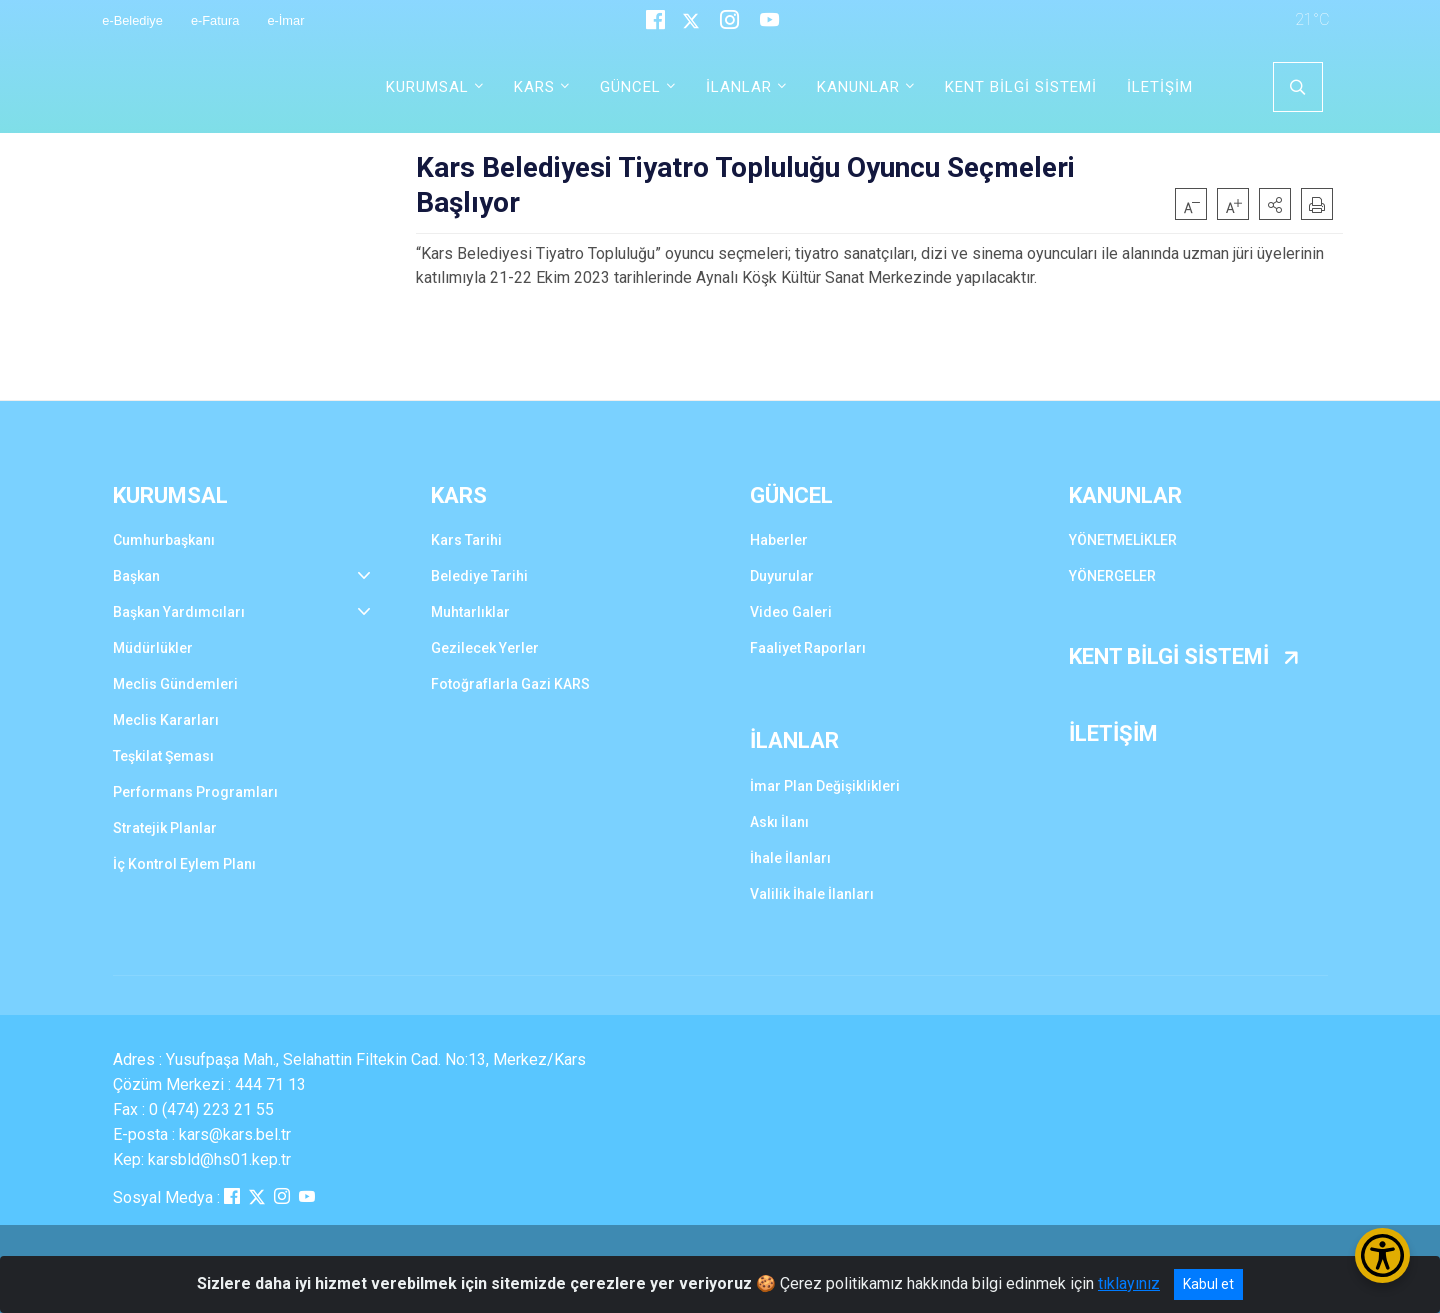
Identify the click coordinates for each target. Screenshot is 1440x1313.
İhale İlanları (790, 858)
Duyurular (782, 576)
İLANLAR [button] (739, 87)
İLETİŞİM (1160, 87)
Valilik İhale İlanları (812, 894)
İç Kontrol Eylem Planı (184, 864)
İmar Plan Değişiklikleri (825, 786)
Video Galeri (791, 612)
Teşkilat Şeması (163, 756)
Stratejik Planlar (165, 828)
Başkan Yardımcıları (179, 612)
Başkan (136, 576)
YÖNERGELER (1112, 576)
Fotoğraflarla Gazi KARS (510, 684)
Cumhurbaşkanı (164, 540)
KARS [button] (534, 87)
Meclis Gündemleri (175, 684)
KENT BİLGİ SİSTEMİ (1021, 87)
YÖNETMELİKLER (1123, 540)
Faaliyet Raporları (808, 648)
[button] (1275, 204)
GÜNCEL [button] (630, 87)
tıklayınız (1129, 1283)
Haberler (779, 540)
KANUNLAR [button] (858, 87)
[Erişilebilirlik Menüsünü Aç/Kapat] (1382, 1255)
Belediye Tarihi (479, 576)
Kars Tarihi (466, 540)
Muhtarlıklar (470, 612)
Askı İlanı (779, 822)
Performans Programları (195, 792)
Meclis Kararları (166, 720)
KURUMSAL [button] (427, 87)
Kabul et (1208, 1284)
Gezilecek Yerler (485, 648)
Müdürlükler (153, 648)
